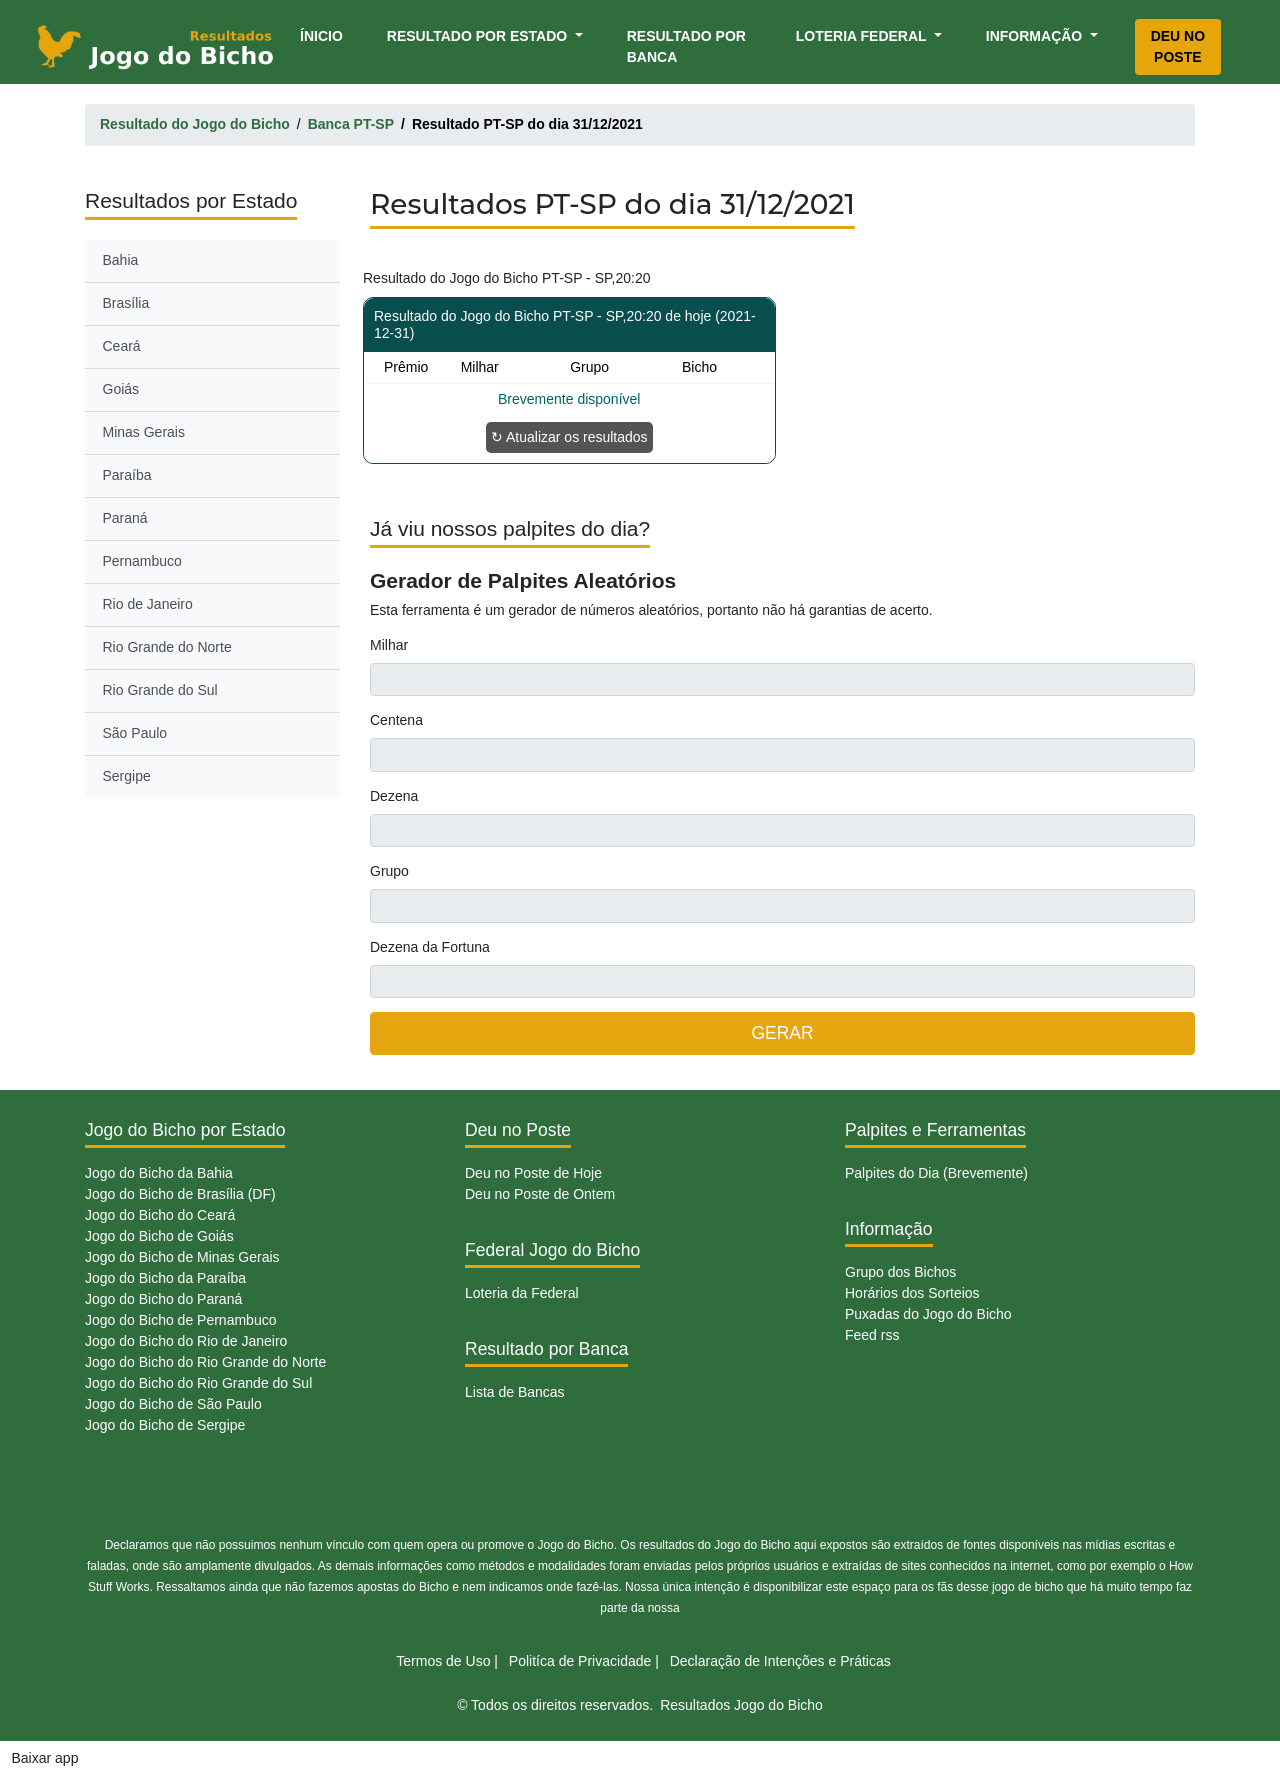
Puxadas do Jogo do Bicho (928, 1314)
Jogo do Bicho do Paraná (163, 1299)
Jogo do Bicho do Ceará (160, 1215)
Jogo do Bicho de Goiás (159, 1236)
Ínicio (325, 34)
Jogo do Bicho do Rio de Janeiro (186, 1341)
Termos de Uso (443, 1661)
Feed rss (872, 1335)
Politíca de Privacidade (580, 1661)
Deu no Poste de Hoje (533, 1173)
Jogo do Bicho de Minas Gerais (182, 1257)
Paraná (125, 518)
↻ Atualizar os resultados (569, 437)
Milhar (389, 645)
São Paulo (135, 733)
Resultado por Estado (479, 36)
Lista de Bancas (515, 1392)
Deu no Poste (1178, 46)
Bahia (121, 260)
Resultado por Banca (686, 46)
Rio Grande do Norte (167, 647)
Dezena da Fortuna (430, 947)
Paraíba (127, 475)
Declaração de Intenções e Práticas (780, 1661)
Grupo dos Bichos (900, 1272)
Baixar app (45, 1758)
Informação (1036, 36)
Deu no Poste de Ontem (540, 1194)
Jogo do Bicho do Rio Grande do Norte (205, 1362)
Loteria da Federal (522, 1293)
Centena (396, 720)
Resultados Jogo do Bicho (741, 1705)
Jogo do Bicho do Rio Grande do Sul (198, 1383)
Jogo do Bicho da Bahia (159, 1173)
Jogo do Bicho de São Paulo (173, 1404)
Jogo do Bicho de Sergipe (165, 1425)
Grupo (389, 871)
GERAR (782, 1033)
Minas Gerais (144, 432)
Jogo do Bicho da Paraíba (165, 1278)
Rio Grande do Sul (160, 690)
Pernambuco (142, 561)
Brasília (126, 303)
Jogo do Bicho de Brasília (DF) (180, 1194)
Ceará (122, 346)
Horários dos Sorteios (912, 1293)
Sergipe (127, 776)
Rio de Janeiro (148, 604)
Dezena (394, 796)
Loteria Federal (863, 36)
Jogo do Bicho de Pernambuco (180, 1320)
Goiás (121, 389)
